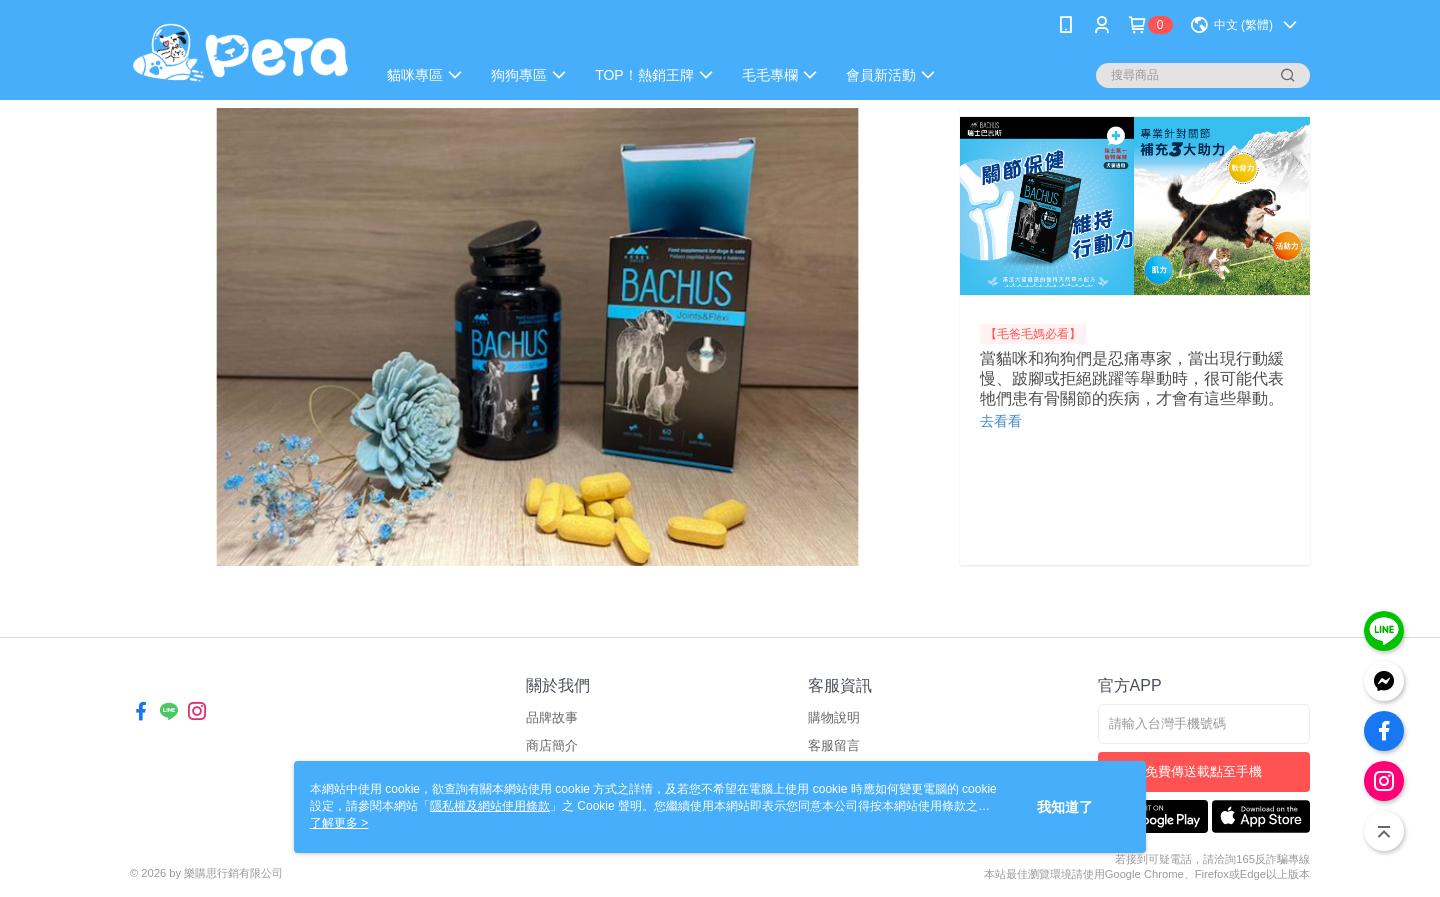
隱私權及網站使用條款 (490, 806)
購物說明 (834, 717)
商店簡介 (552, 745)
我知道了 (1065, 807)
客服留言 (834, 745)
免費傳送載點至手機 (1203, 771)
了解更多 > (339, 823)
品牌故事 (552, 717)
